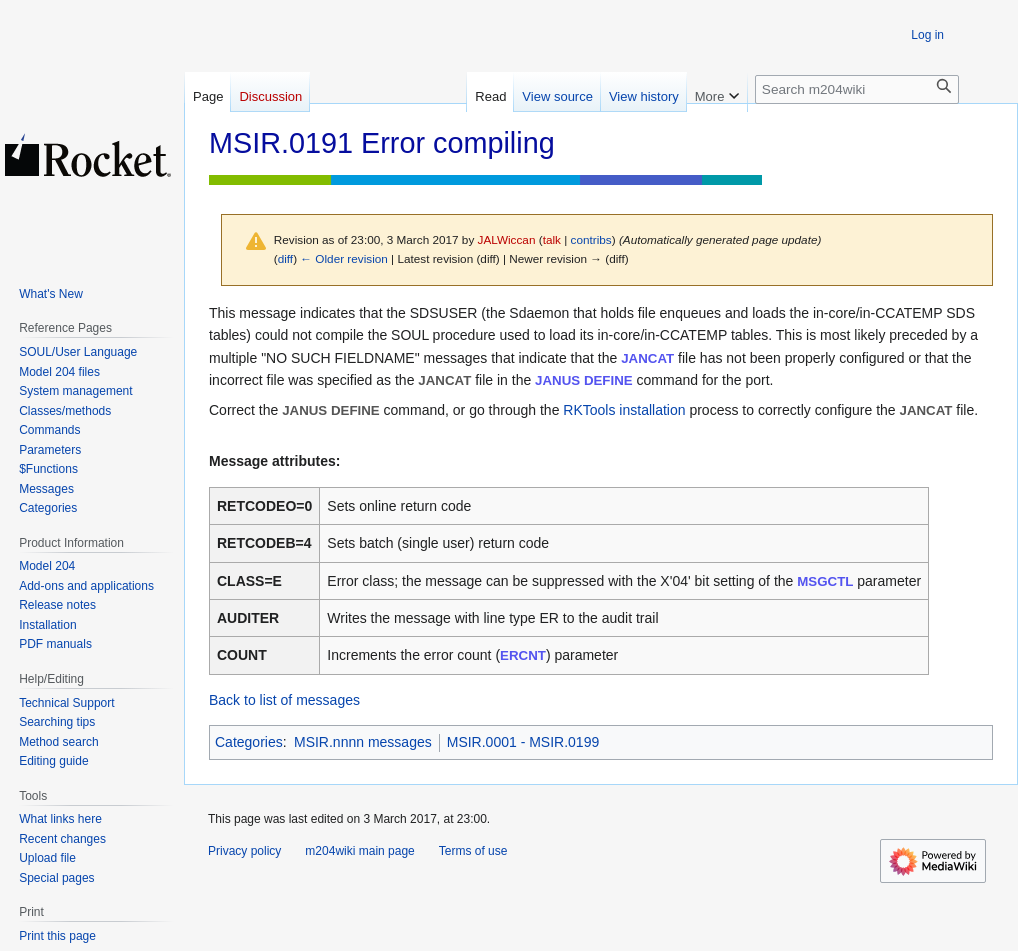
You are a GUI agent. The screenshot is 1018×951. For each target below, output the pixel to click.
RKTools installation (624, 410)
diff (285, 258)
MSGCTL (825, 581)
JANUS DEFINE (584, 380)
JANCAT (647, 358)
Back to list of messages (284, 700)
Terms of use (473, 851)
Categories (249, 742)
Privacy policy (244, 851)
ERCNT (523, 655)
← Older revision (344, 258)
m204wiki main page (359, 851)
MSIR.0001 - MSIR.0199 (523, 742)
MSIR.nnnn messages (363, 742)
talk (552, 239)
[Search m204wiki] (857, 89)
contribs (591, 239)
